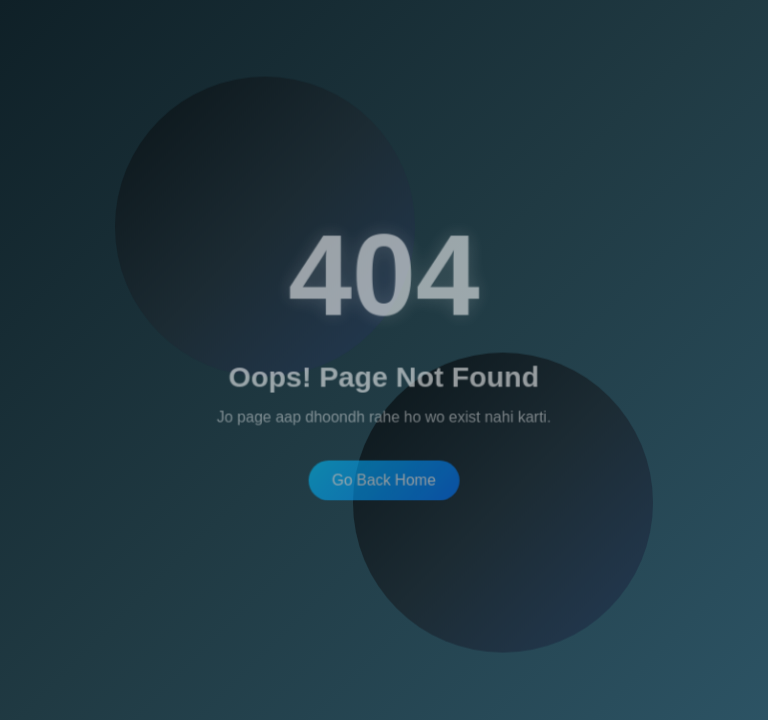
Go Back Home (384, 479)
